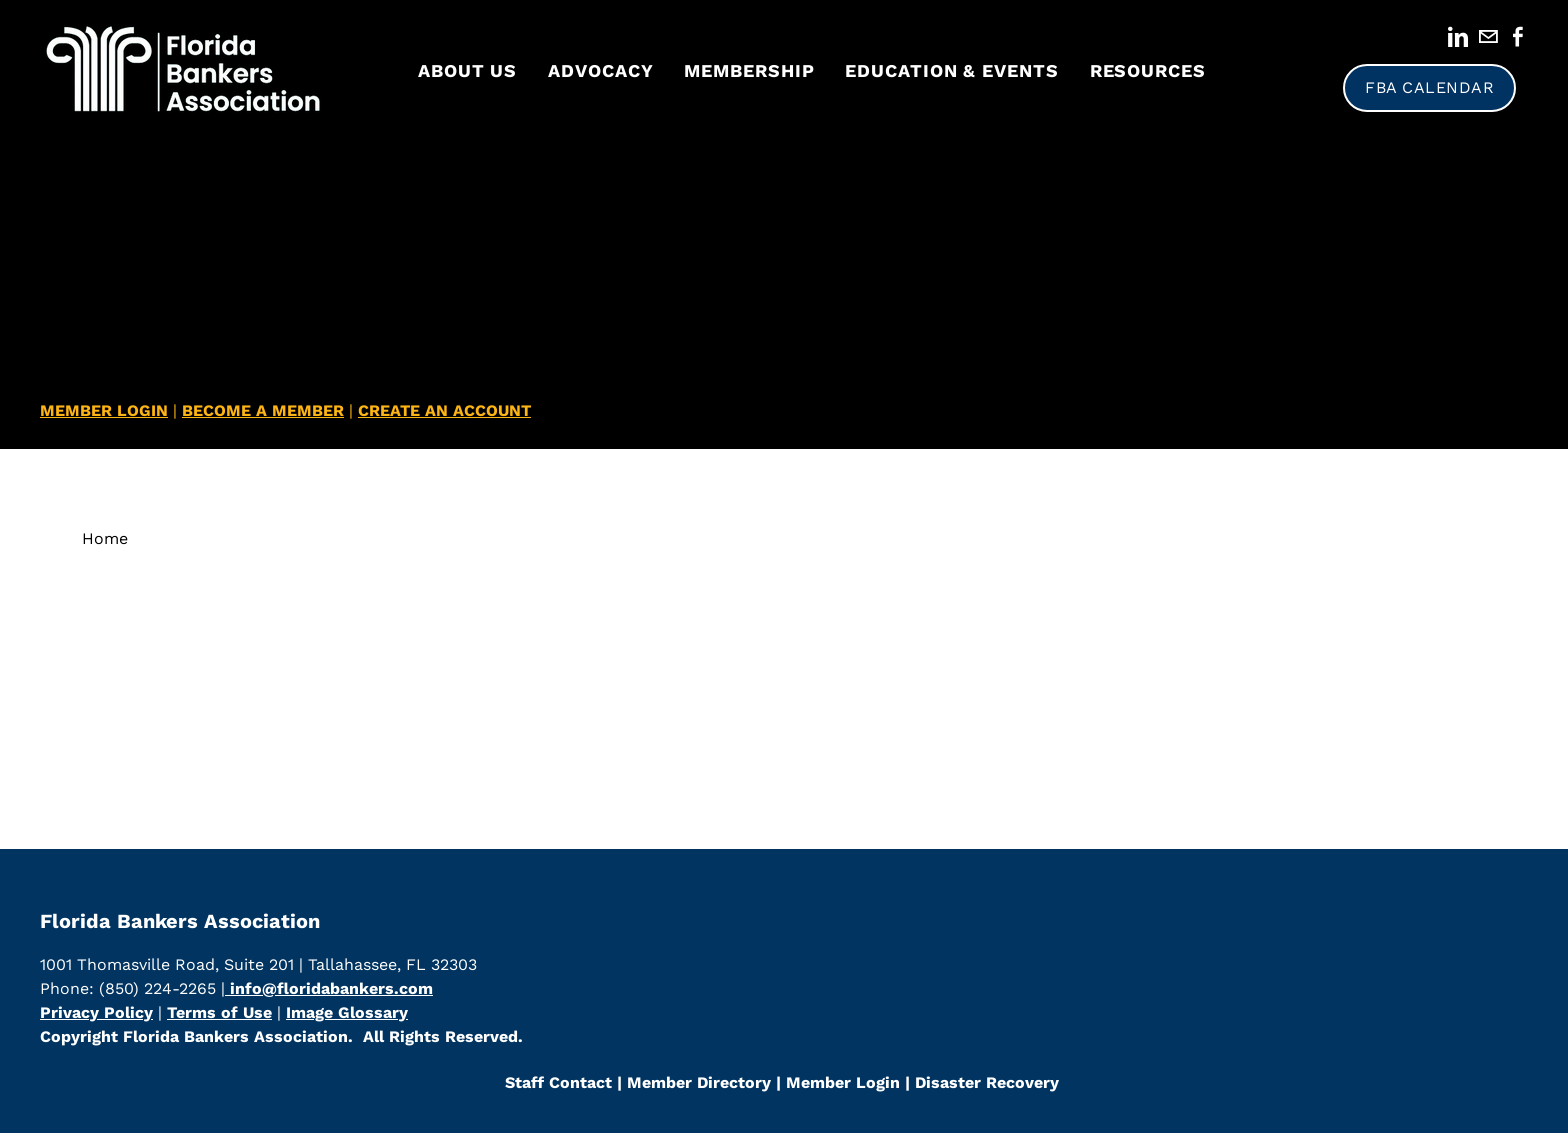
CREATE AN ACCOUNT (444, 410)
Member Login (840, 1082)
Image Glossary (347, 1012)
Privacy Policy (96, 1012)
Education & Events (951, 70)
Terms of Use (219, 1012)
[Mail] (1488, 37)
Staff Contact (558, 1082)
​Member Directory (699, 1082)
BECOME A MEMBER (263, 410)
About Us (467, 70)
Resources (1148, 70)
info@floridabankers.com (329, 988)
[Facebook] (1518, 37)
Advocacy (600, 70)
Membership (749, 70)
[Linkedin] (1458, 37)
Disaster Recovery (987, 1082)
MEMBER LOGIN (104, 410)
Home (105, 538)
